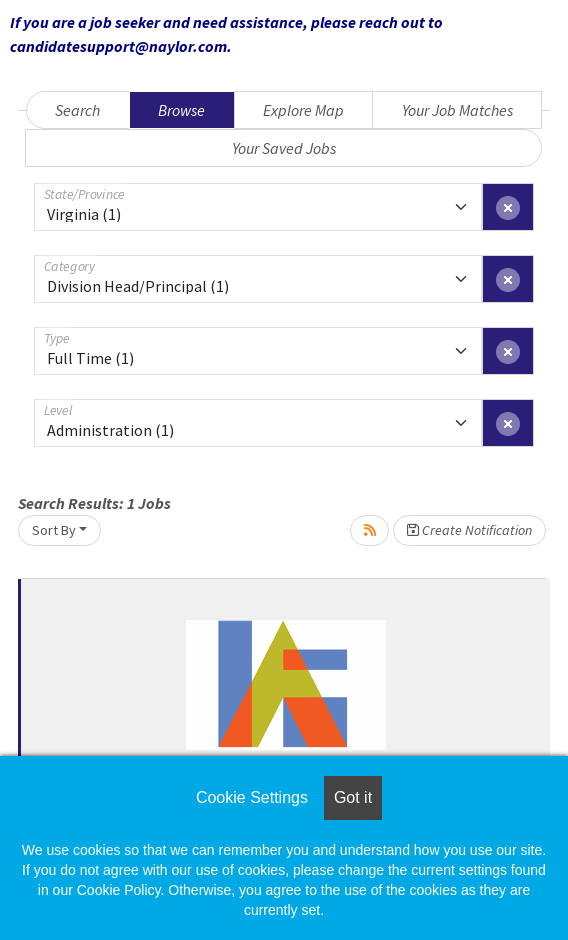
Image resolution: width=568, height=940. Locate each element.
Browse (181, 110)
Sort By (54, 530)
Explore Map (303, 110)
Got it (353, 797)
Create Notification (469, 530)
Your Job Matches (457, 110)
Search (77, 110)
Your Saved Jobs (284, 148)
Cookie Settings (252, 797)
